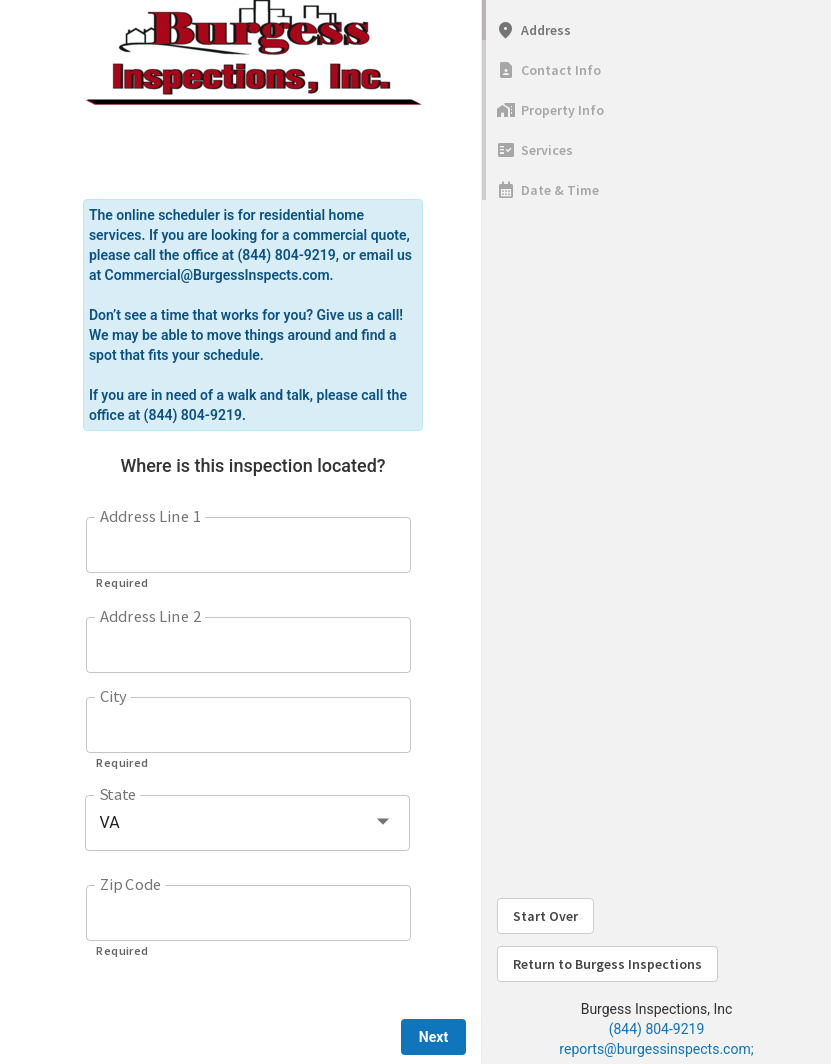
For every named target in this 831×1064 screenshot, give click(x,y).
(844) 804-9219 (657, 1029)
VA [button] (109, 822)
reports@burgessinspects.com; (656, 1049)
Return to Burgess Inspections (607, 964)
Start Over (545, 916)
